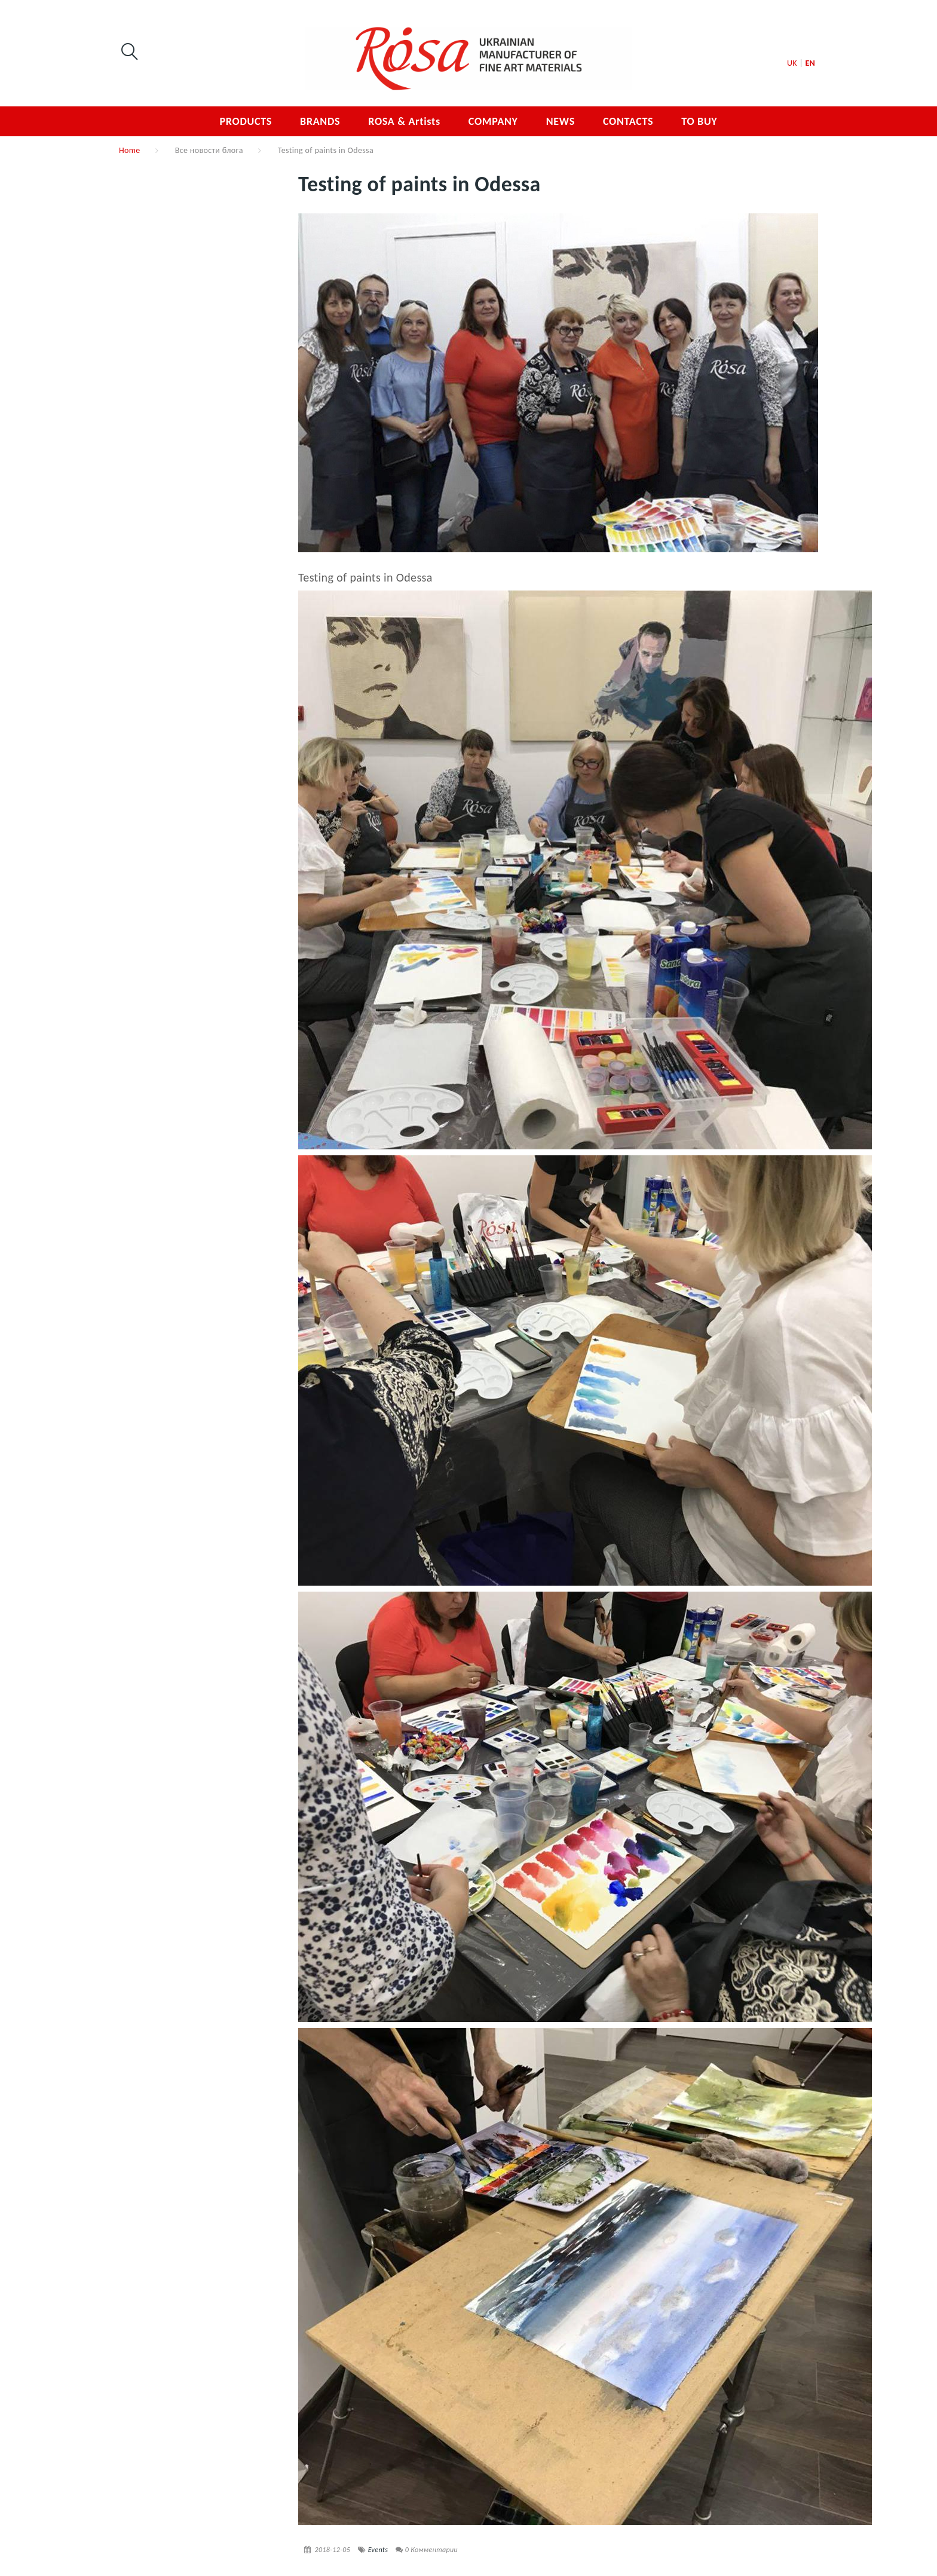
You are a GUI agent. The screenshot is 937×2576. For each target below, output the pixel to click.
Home (129, 150)
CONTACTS (628, 121)
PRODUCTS (246, 121)
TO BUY (699, 121)
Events (378, 2550)
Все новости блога (209, 150)
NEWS (560, 121)
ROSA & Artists (404, 121)
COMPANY (493, 121)
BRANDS (320, 121)
